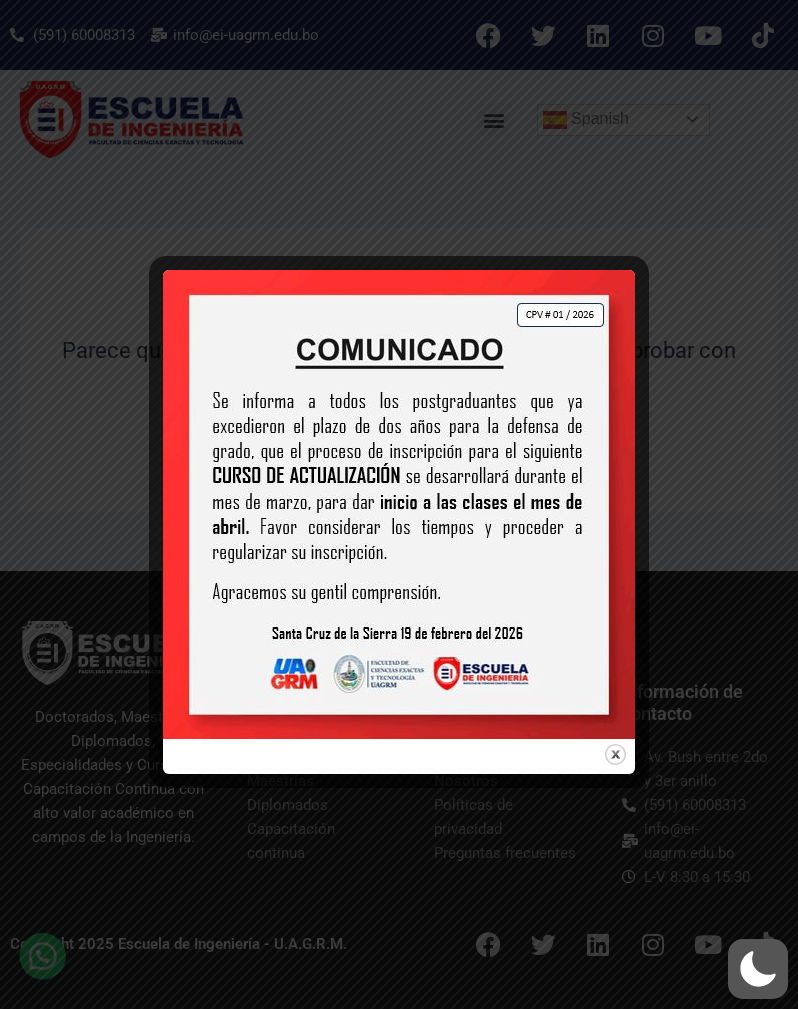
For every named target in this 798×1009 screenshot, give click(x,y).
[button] (758, 969)
